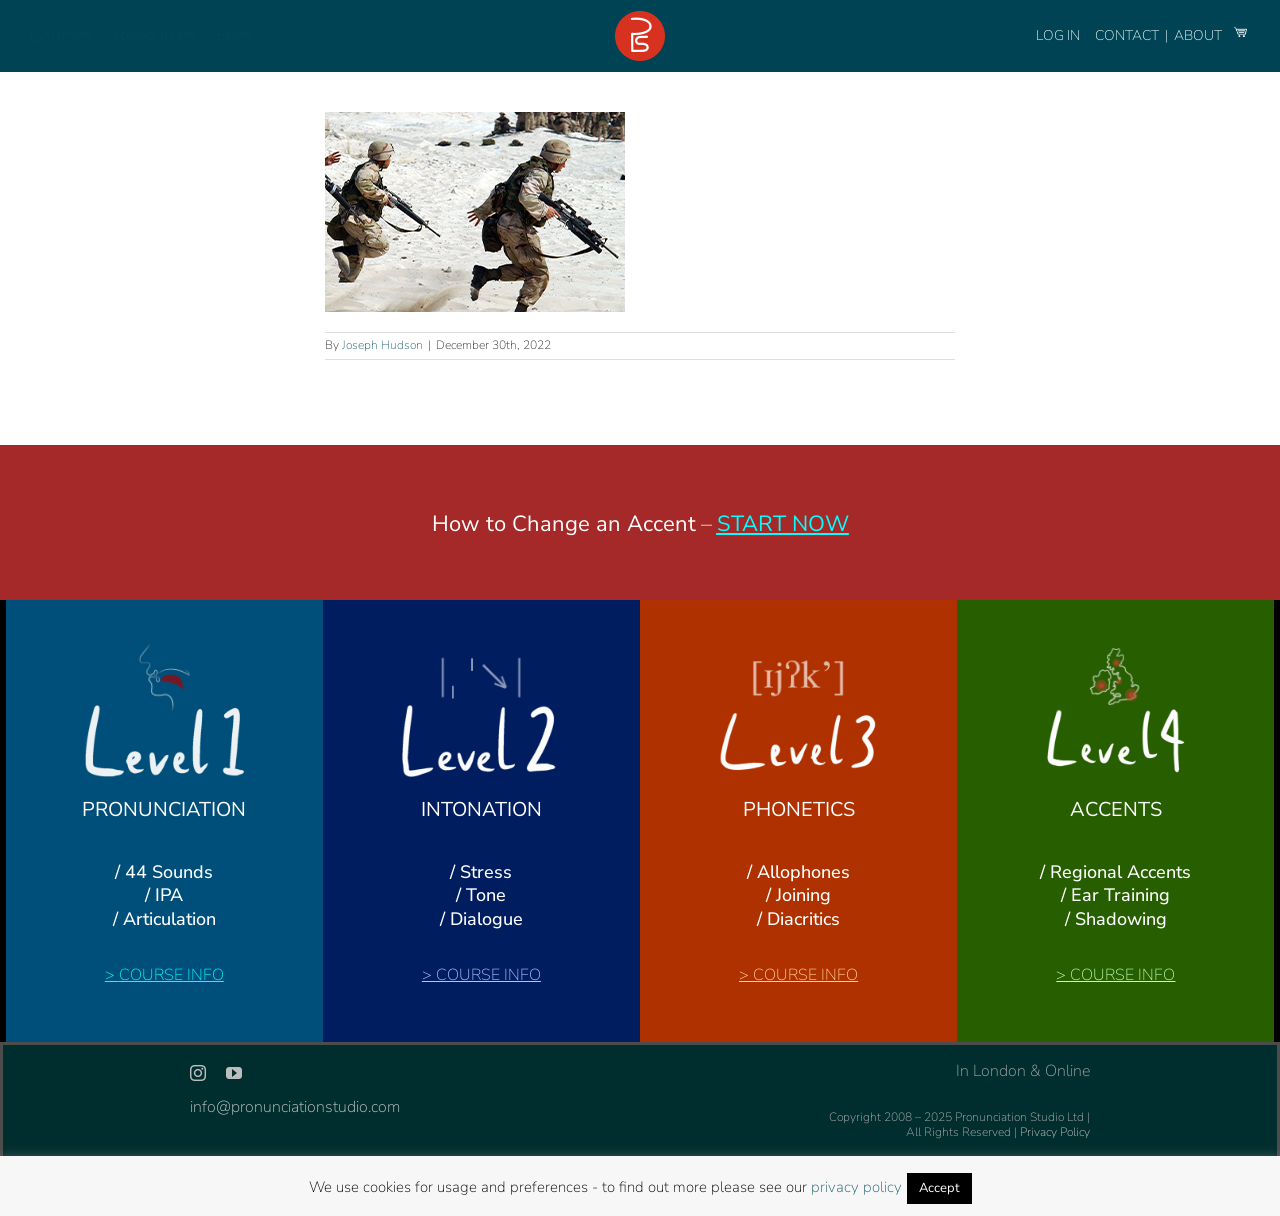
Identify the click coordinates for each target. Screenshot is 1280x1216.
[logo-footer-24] (640, 19)
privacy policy (856, 1187)
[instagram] (198, 1073)
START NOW (783, 524)
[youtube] (234, 1073)
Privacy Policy (1055, 1132)
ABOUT (1199, 35)
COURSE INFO (171, 975)
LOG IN (1058, 35)
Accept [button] (939, 1188)
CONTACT (1128, 35)
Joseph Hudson (382, 345)
